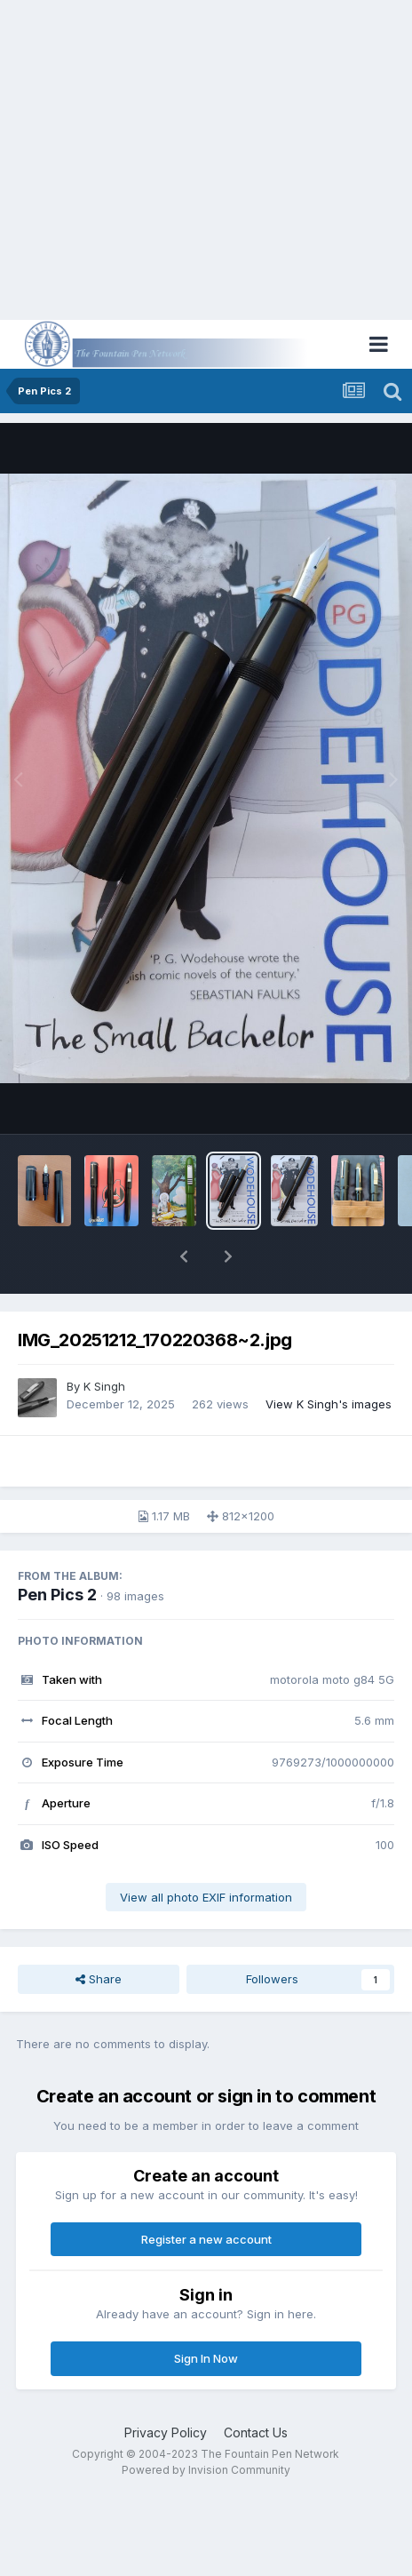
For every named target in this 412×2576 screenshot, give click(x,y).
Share (98, 1979)
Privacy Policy (165, 2432)
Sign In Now (206, 2358)
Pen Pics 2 (57, 1594)
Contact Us (256, 2432)
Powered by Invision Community (206, 2469)
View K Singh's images (328, 1404)
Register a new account (206, 2239)
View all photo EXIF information (206, 1897)
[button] (183, 1256)
